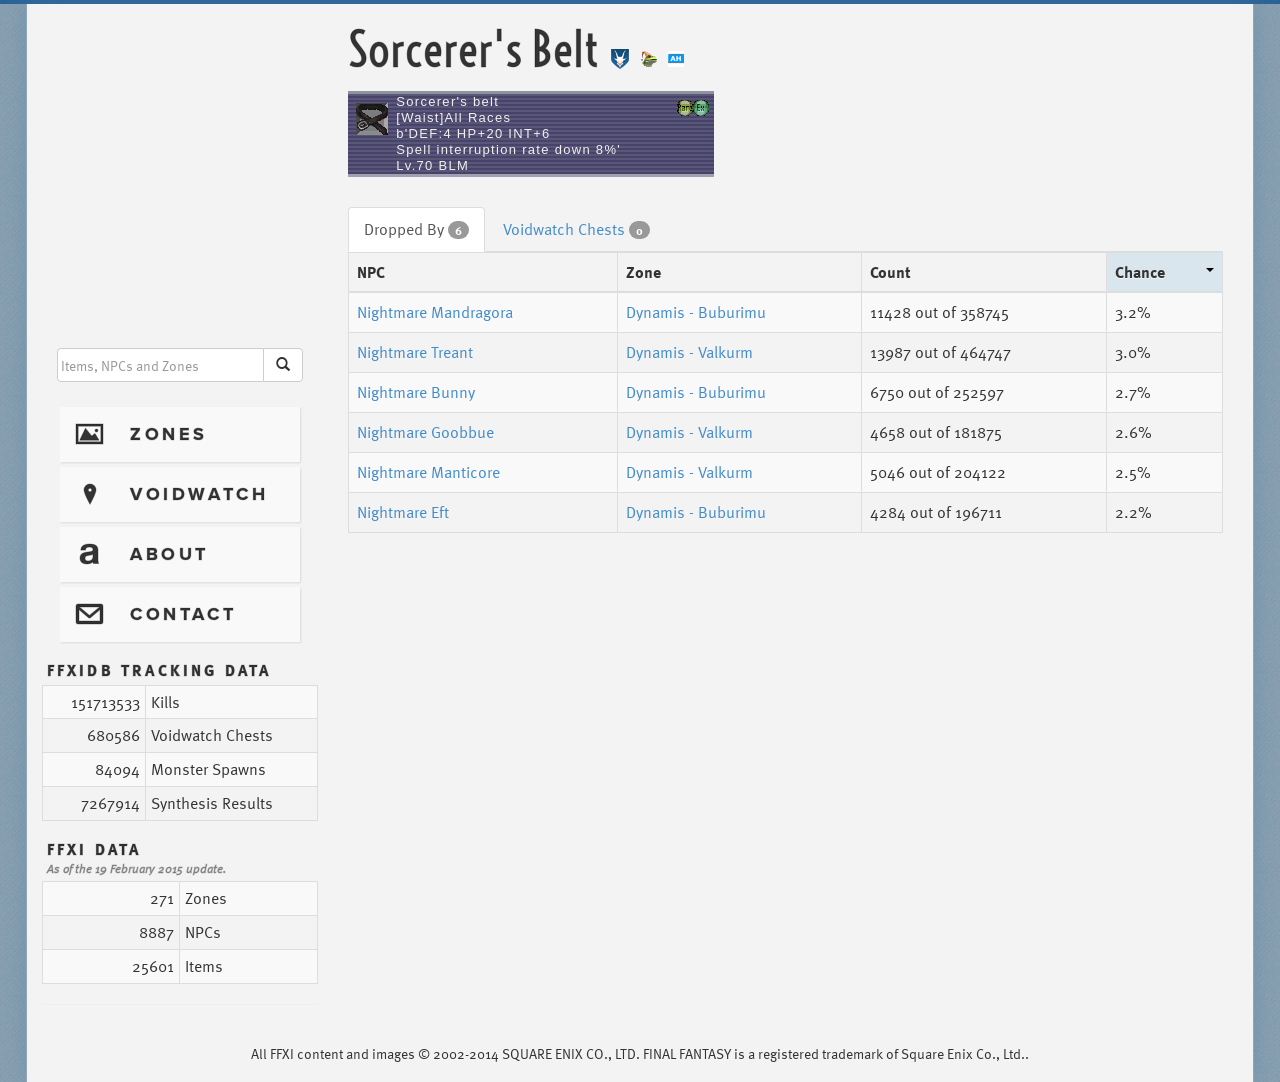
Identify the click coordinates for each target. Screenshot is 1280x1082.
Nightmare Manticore (428, 472)
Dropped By (416, 229)
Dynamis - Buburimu (696, 312)
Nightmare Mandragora (435, 312)
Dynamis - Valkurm (689, 352)
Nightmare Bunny (416, 392)
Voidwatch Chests (576, 229)
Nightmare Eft (403, 512)
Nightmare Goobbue (425, 432)
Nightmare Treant (415, 352)
